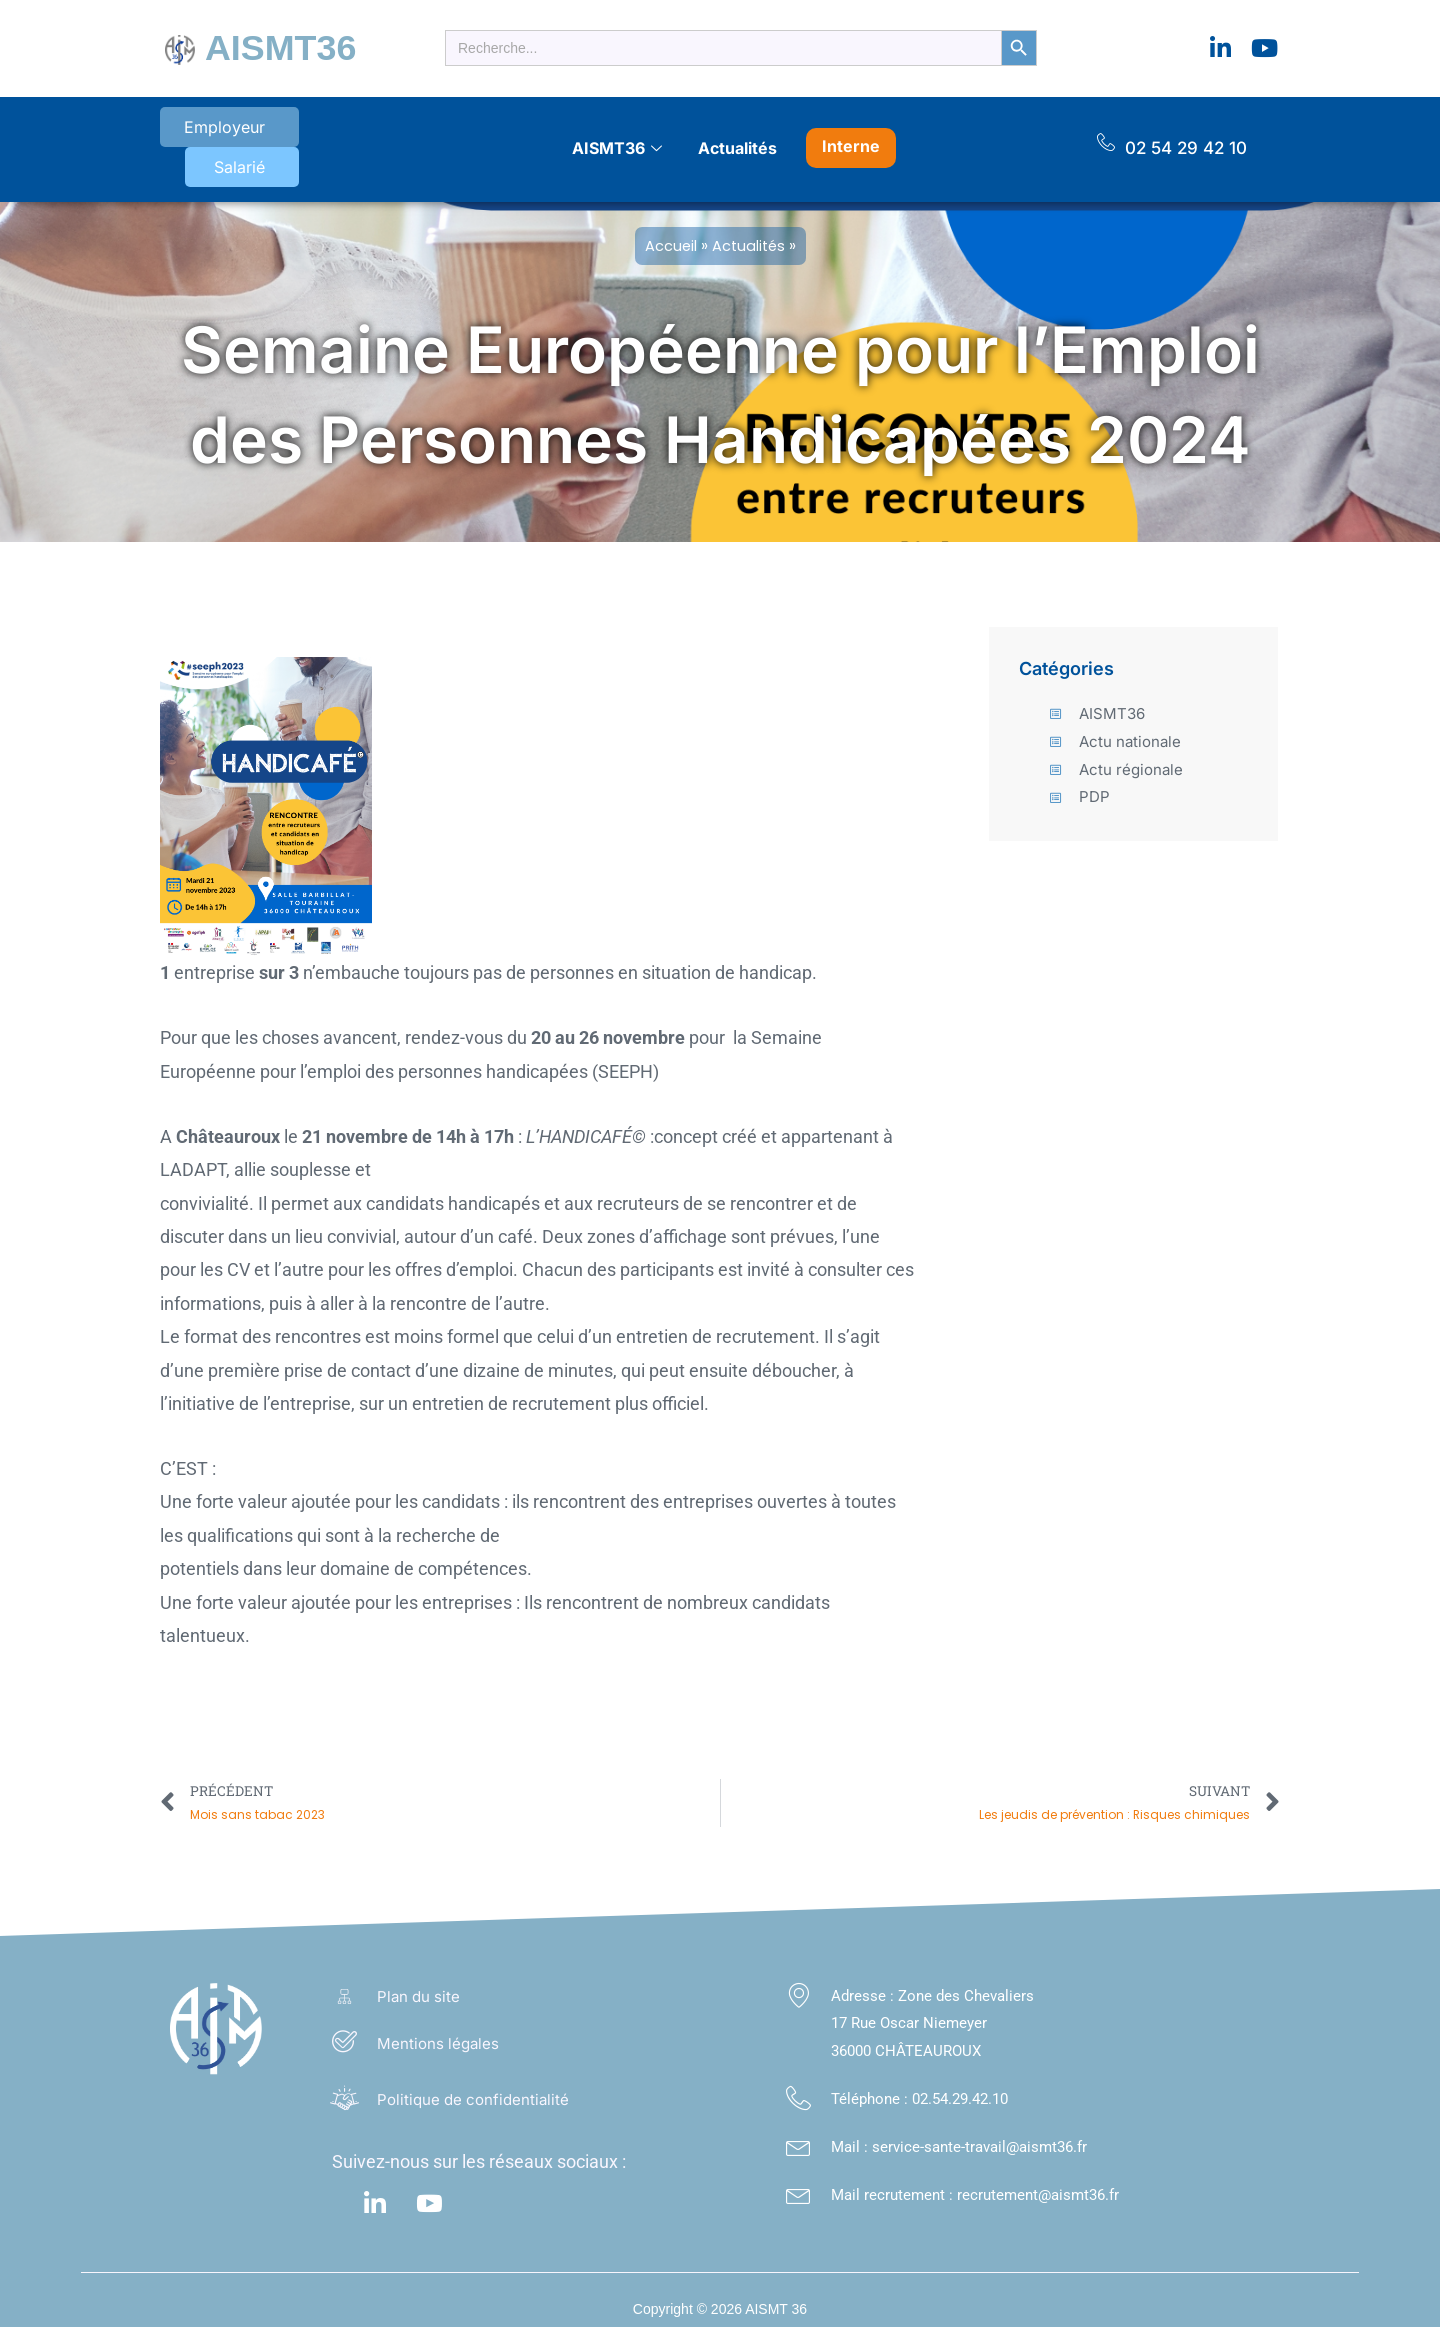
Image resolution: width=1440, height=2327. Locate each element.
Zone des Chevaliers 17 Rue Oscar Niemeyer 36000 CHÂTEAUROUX (932, 2004)
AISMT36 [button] (617, 133)
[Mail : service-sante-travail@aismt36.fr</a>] (798, 2126)
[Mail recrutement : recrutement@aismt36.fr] (798, 2174)
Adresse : (864, 1976)
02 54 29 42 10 (1186, 133)
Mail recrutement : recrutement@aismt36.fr (975, 2175)
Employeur (212, 134)
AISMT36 (268, 44)
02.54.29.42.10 (960, 2079)
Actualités (737, 133)
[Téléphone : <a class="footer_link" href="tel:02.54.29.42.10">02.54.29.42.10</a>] (798, 2078)
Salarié (327, 134)
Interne (851, 131)
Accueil (669, 222)
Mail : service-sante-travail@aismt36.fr (959, 2127)
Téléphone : (871, 2079)
